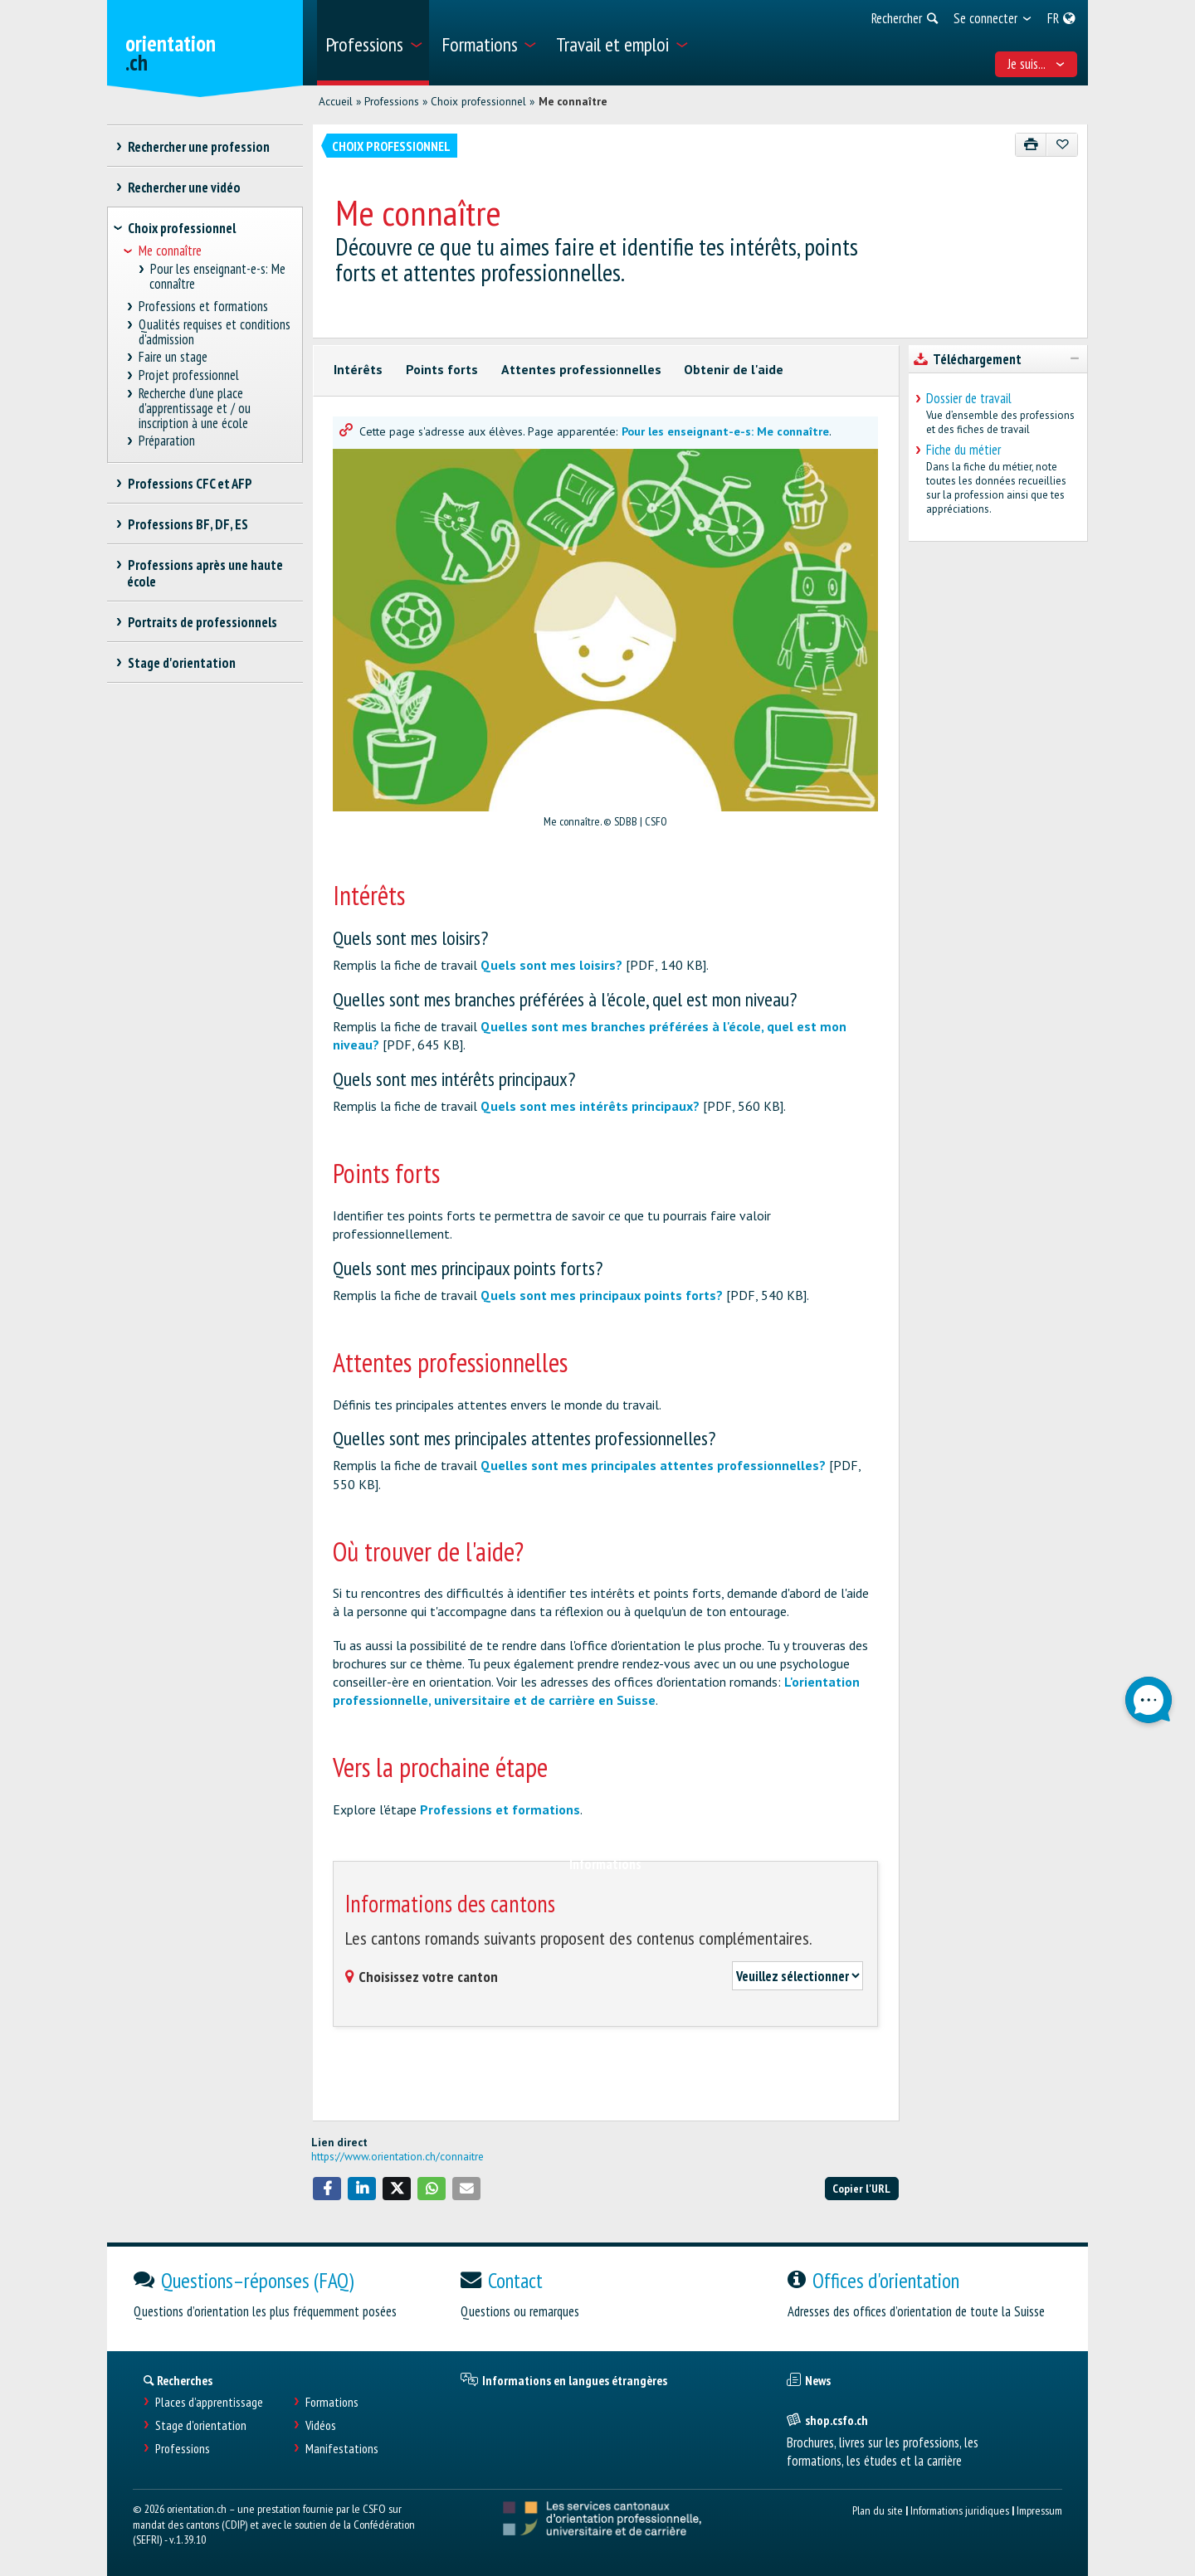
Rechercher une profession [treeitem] (198, 147)
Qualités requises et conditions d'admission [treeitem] (215, 332)
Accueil (336, 101)
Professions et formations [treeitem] (204, 306)
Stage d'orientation (200, 2425)
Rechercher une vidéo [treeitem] (184, 187)
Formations (331, 2402)
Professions (391, 101)
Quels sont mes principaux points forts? (601, 1295)
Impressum (1039, 2510)
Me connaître (573, 101)
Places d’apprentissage (209, 2402)
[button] (327, 2188)
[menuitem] (373, 42)
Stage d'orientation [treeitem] (181, 663)
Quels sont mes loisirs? (551, 965)
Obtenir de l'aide (733, 369)
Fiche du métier (963, 449)
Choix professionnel (478, 101)
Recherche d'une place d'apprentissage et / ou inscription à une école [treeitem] (195, 408)
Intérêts (358, 369)
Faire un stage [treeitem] (173, 357)
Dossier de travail (969, 398)
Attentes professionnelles (581, 369)
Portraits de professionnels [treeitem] (202, 622)
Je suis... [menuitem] (1036, 64)
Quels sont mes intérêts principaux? (590, 1106)
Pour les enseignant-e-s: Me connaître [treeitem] (217, 277)
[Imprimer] (1031, 145)
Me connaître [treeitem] (170, 251)
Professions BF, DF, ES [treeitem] (187, 524)
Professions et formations (500, 1809)
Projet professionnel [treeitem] (189, 375)
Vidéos (320, 2425)
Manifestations (341, 2449)
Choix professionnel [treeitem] (182, 228)
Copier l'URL (861, 2188)
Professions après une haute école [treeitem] (205, 573)
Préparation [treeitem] (167, 441)
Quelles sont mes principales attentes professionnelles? (653, 1465)
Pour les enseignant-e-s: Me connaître (725, 431)
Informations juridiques (959, 2510)
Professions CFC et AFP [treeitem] (189, 484)
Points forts (442, 369)
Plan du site (877, 2510)
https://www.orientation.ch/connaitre (397, 2156)
